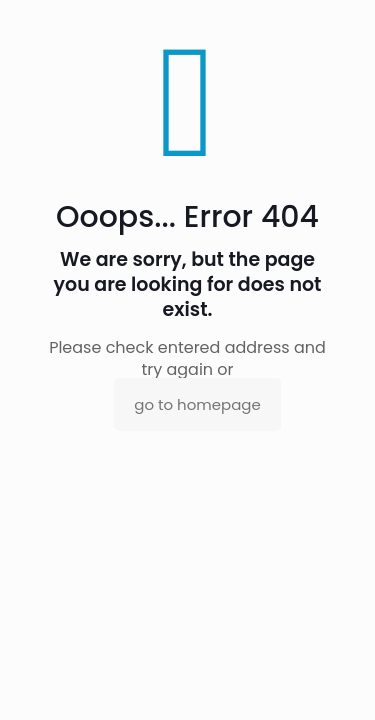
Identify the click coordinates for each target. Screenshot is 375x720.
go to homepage (197, 404)
